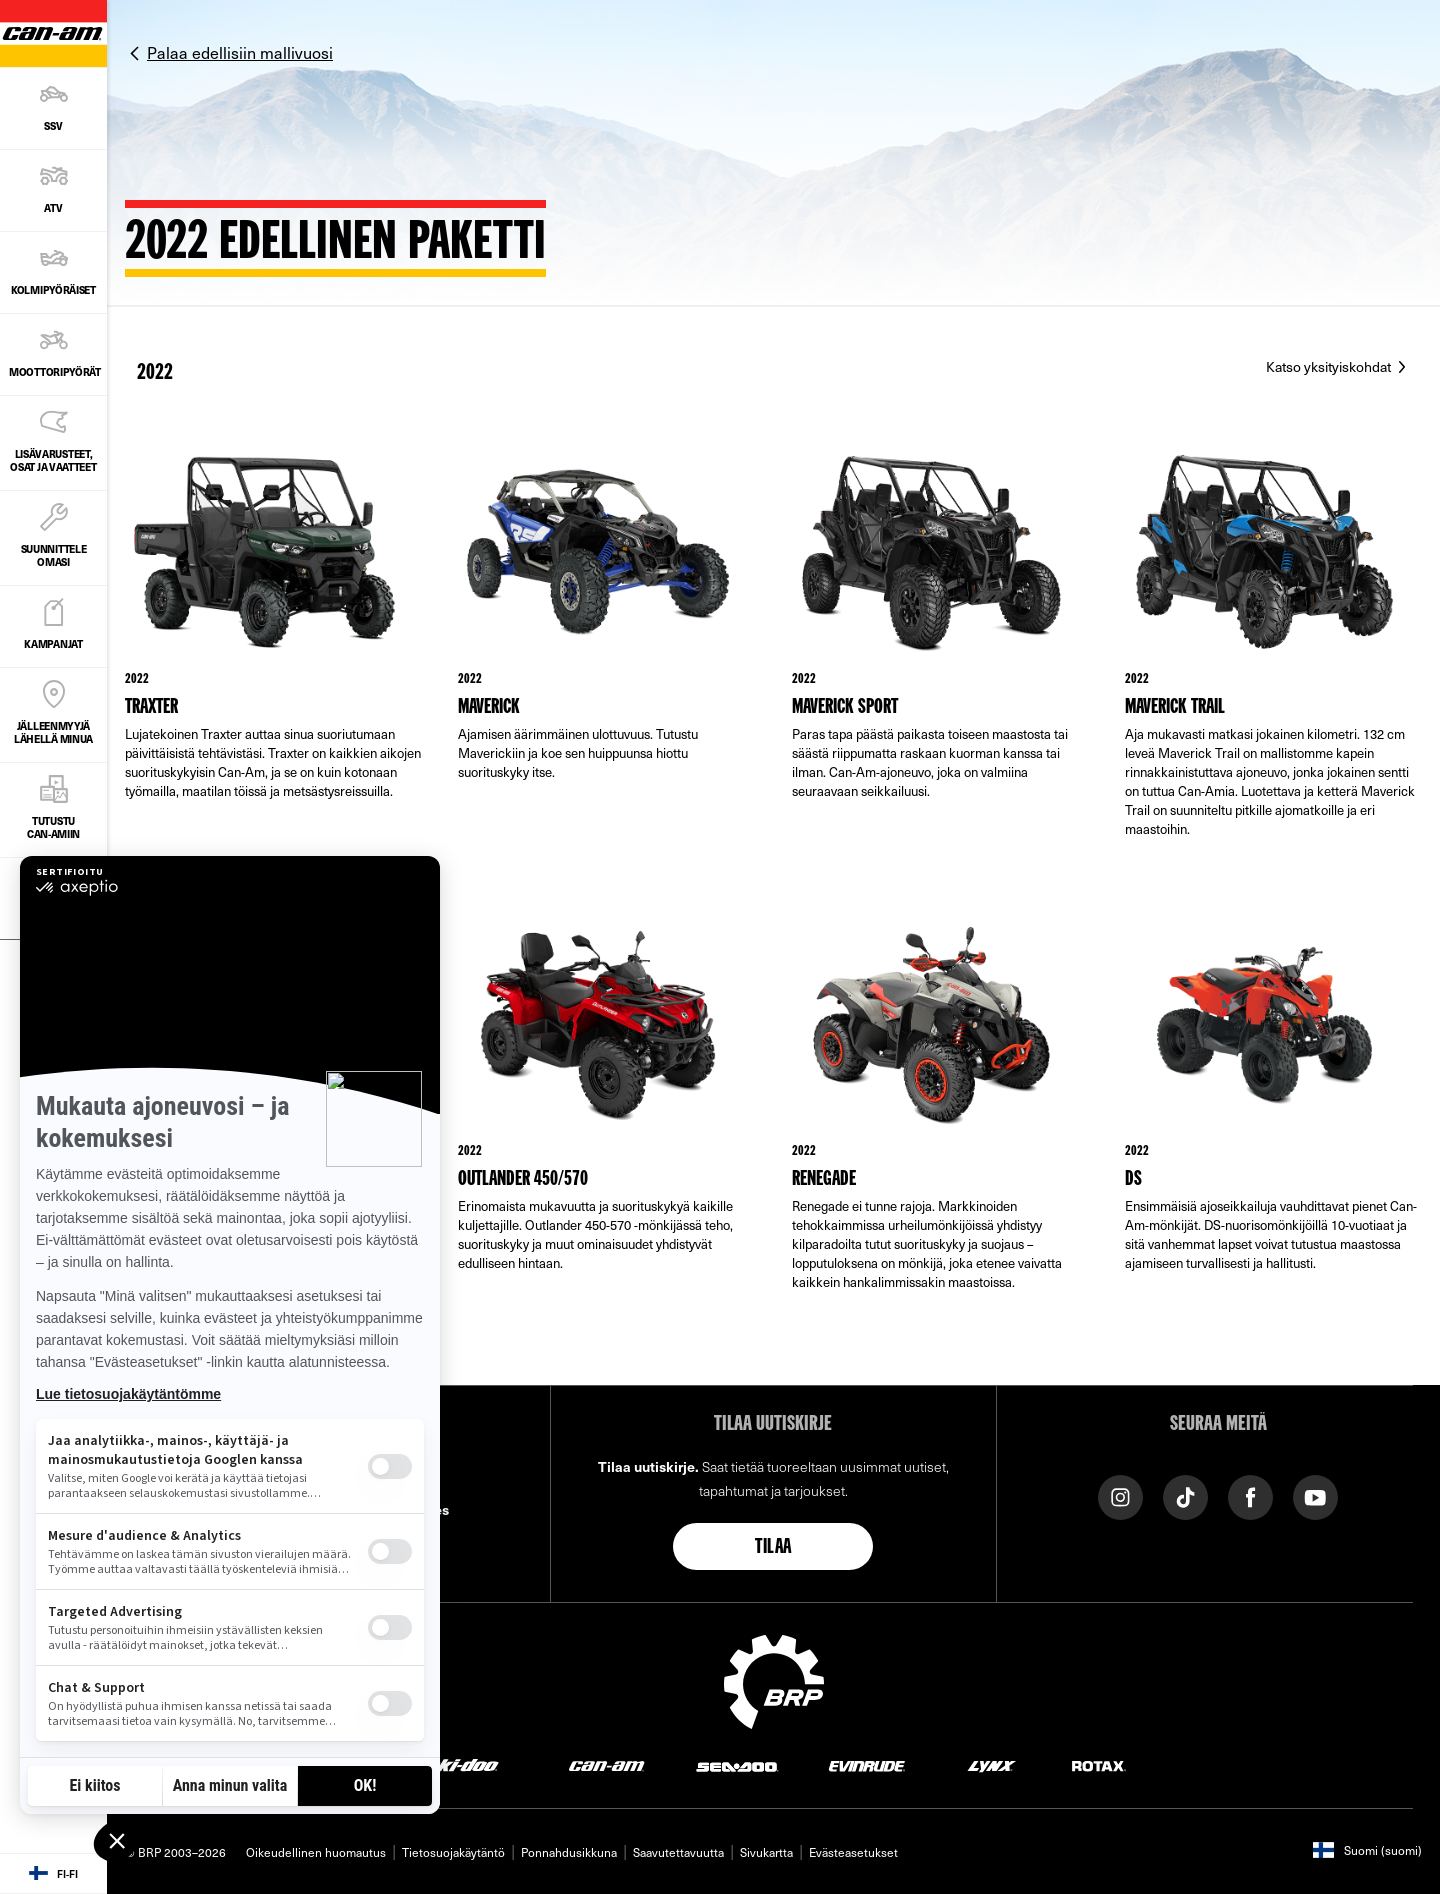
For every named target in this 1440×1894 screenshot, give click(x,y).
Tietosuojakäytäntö (453, 1852)
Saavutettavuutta (678, 1852)
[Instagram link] (1120, 1495)
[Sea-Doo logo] (736, 1765)
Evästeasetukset (853, 1852)
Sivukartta (766, 1852)
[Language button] (53, 1874)
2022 (155, 373)
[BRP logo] (774, 1679)
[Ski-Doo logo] (462, 1765)
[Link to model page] (273, 658)
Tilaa (773, 1548)
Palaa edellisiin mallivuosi (240, 52)
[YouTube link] (1315, 1495)
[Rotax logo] (1099, 1765)
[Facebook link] (1250, 1495)
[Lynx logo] (992, 1765)
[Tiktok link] (1185, 1495)
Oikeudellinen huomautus (316, 1852)
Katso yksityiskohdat (1330, 366)
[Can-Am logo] (606, 1765)
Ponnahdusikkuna (569, 1852)
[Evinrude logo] (867, 1765)
